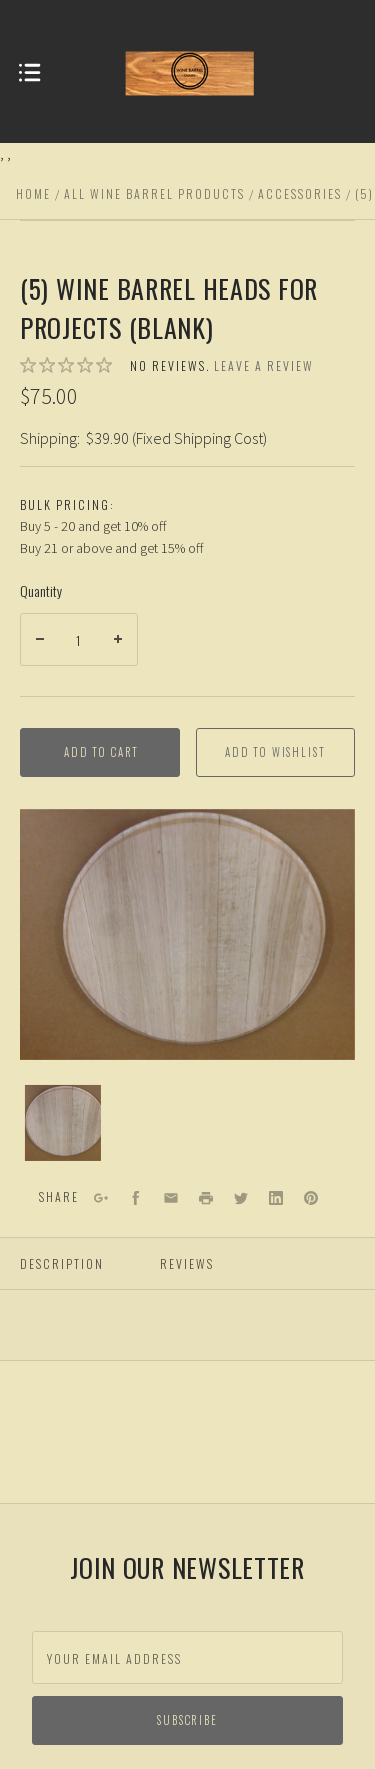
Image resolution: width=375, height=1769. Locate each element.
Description (62, 1263)
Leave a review (264, 365)
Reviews (187, 1263)
